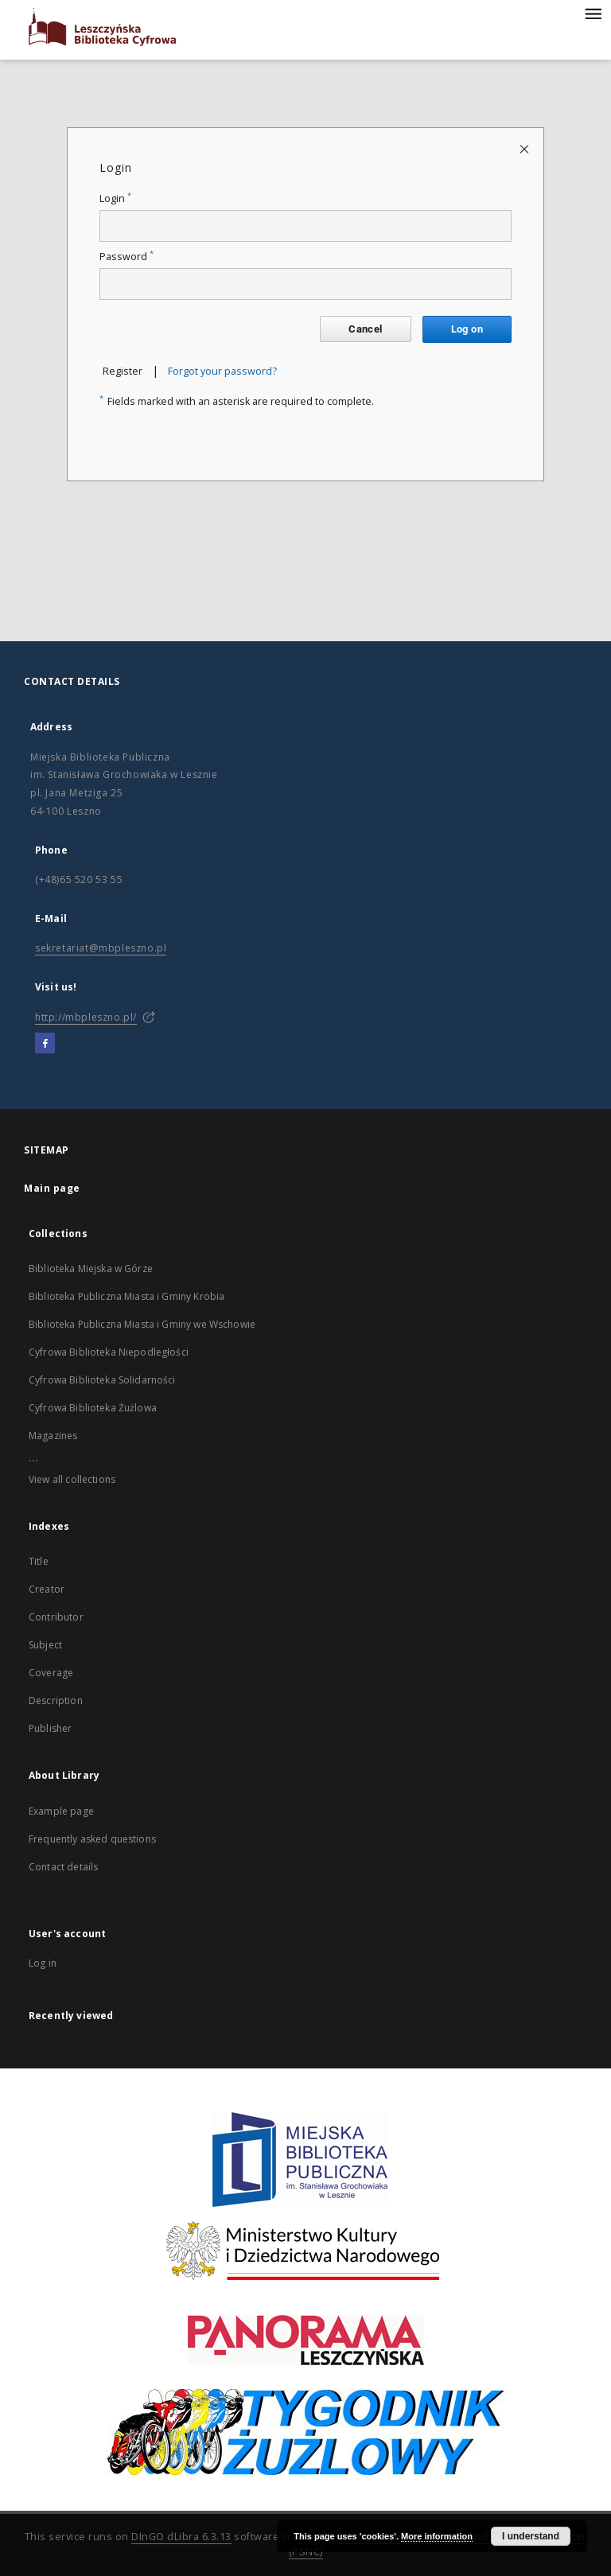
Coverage (51, 1672)
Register (122, 371)
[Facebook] (45, 1044)
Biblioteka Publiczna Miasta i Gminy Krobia (126, 1296)
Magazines (53, 1435)
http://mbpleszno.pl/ (86, 1017)
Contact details (63, 1867)
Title (39, 1561)
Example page (61, 1811)
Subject (45, 1645)
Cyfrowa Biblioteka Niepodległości (109, 1352)
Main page (52, 1188)
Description (56, 1700)
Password (126, 256)
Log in (42, 1963)
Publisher (50, 1728)
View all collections (72, 1479)
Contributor (56, 1617)
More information (437, 2536)
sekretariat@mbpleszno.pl (100, 948)
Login (115, 198)
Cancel (365, 329)
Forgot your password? (222, 371)
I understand (530, 2536)
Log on (467, 329)
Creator (46, 1589)
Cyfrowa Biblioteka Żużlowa (93, 1407)
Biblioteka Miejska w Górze (91, 1268)
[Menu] (592, 12)
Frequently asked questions (92, 1839)
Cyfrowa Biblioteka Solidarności (102, 1380)
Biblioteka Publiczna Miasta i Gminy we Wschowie (142, 1324)
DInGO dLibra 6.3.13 (181, 2536)
